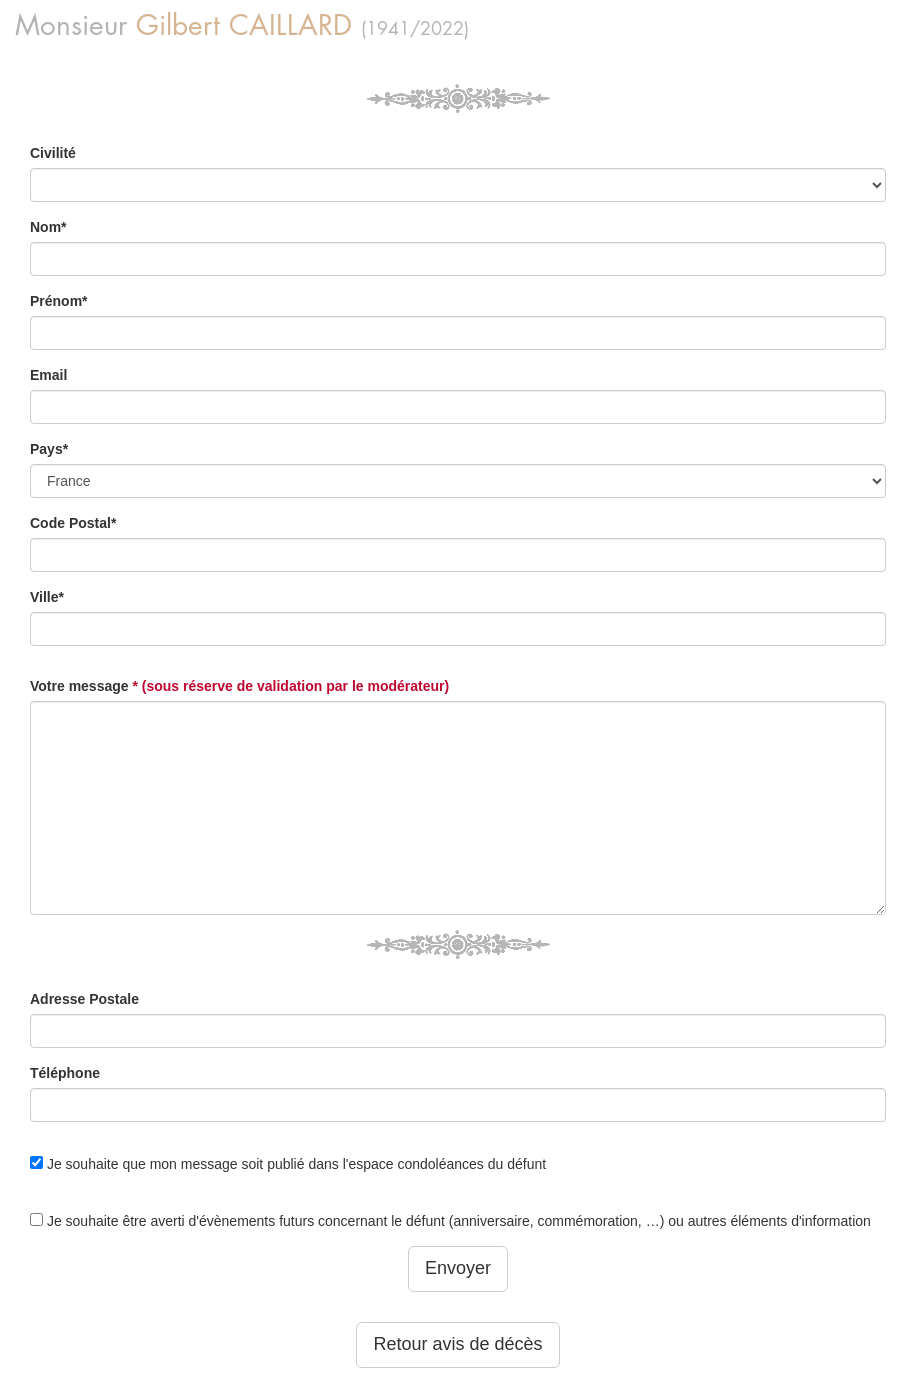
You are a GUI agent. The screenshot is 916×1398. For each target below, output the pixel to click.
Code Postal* (73, 523)
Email (48, 375)
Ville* (47, 597)
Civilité (53, 153)
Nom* (48, 227)
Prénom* (59, 301)
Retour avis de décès (457, 1344)
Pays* (49, 449)
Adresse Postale (84, 999)
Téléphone (65, 1073)
